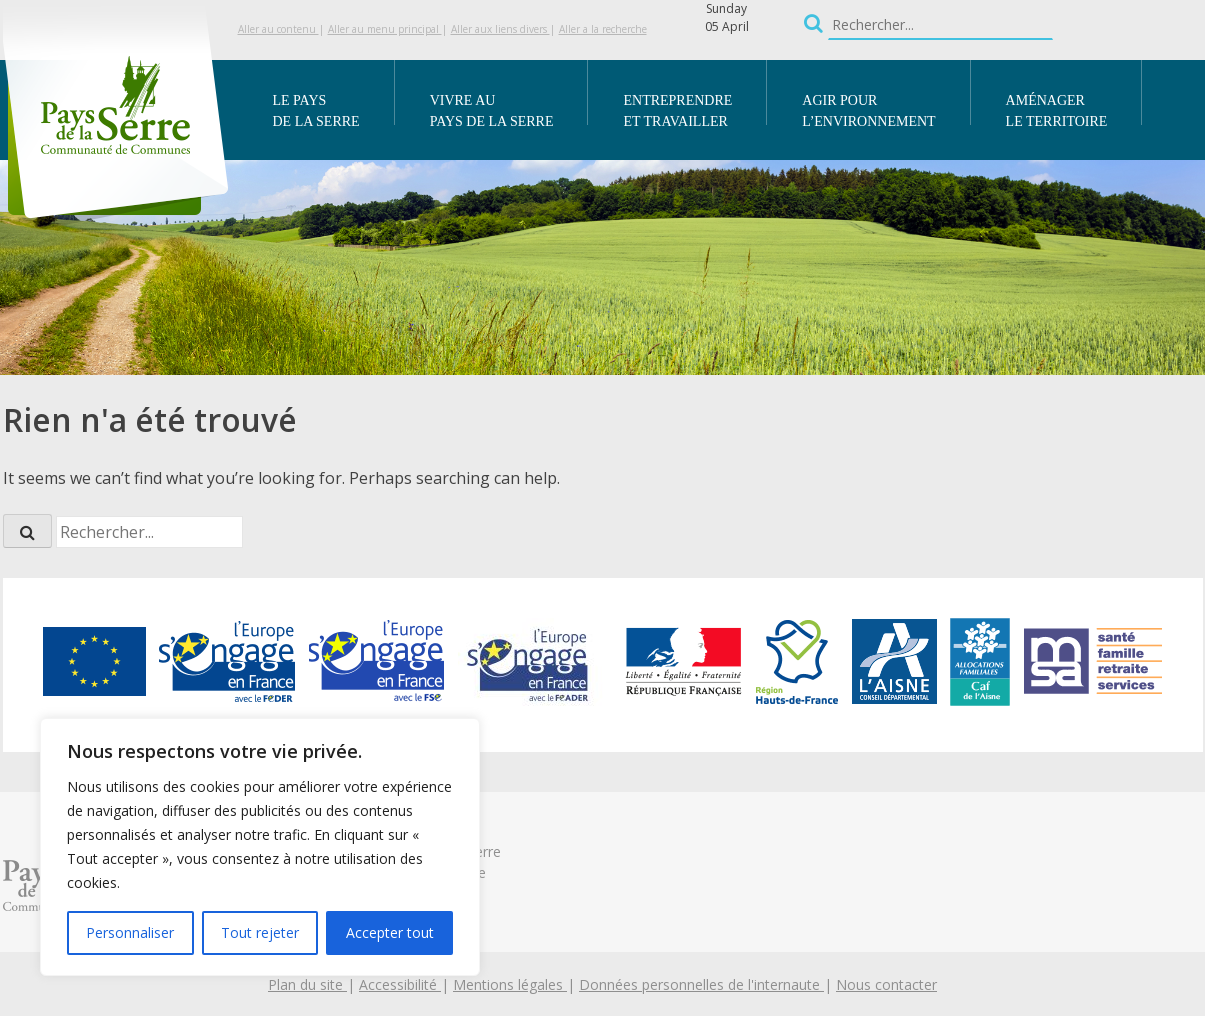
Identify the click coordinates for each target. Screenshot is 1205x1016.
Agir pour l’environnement (868, 111)
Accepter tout (390, 932)
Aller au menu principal (385, 29)
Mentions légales (510, 984)
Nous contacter (886, 984)
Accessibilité (400, 984)
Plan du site (307, 984)
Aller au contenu (278, 29)
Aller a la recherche (603, 29)
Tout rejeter (260, 932)
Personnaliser (130, 932)
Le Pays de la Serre (316, 111)
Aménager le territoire (1057, 111)
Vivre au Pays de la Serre (492, 111)
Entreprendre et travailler (677, 111)
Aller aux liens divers (500, 29)
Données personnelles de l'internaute (701, 984)
